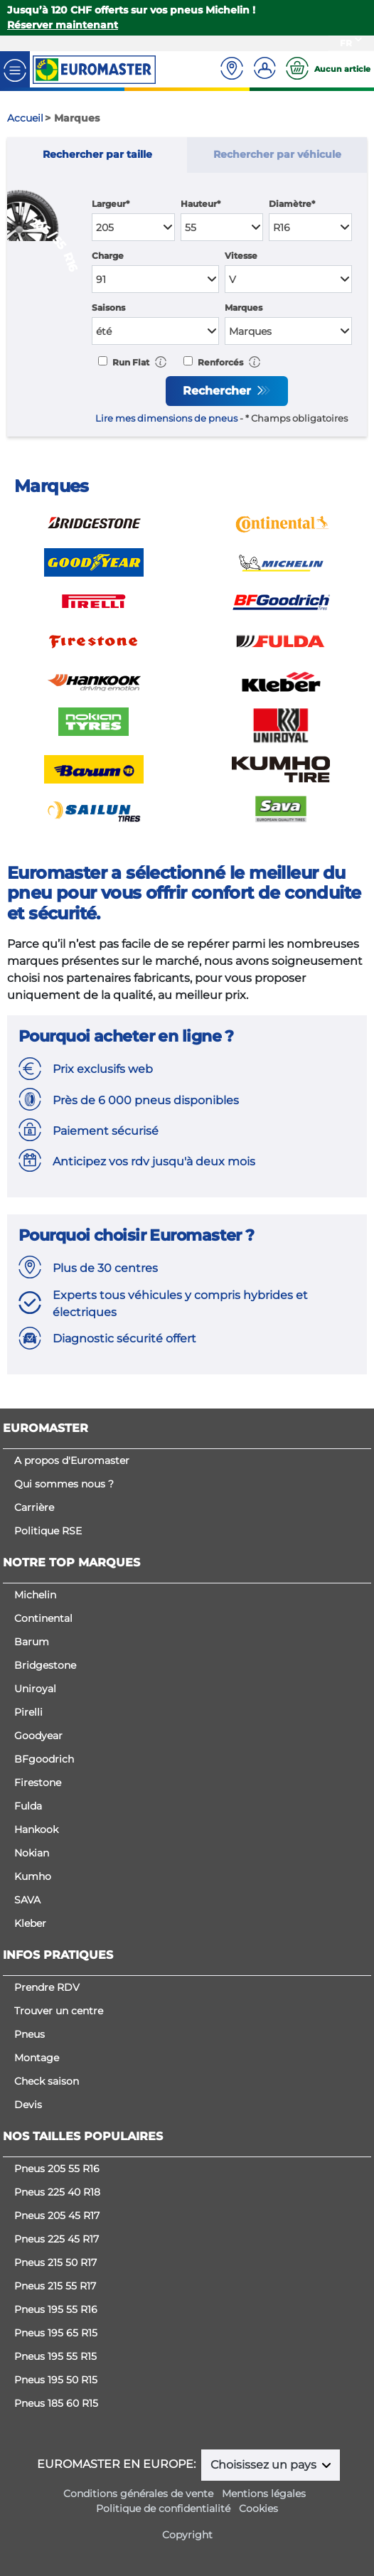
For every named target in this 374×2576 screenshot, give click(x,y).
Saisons (108, 307)
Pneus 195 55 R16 (55, 2309)
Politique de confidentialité (163, 2508)
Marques (243, 307)
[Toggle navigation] (15, 69)
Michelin (35, 1594)
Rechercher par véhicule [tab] (277, 154)
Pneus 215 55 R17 (55, 2286)
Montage (36, 2057)
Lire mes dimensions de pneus (166, 418)
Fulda (28, 1806)
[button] (160, 361)
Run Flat (129, 362)
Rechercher (219, 390)
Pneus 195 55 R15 (55, 2356)
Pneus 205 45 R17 (57, 2215)
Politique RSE (48, 1530)
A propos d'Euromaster (71, 1460)
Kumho (32, 1876)
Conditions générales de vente (138, 2493)
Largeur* (110, 203)
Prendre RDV (47, 1987)
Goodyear (38, 1735)
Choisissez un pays (264, 2464)
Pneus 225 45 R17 (56, 2239)
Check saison (46, 2081)
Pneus (29, 2034)
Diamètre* (292, 203)
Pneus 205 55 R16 (57, 2168)
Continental (43, 1618)
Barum (31, 1641)
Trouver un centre (58, 2010)
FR (346, 43)
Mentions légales (264, 2493)
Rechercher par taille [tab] (97, 154)
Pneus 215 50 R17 (55, 2262)
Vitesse (241, 255)
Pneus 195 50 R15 (55, 2379)
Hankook (36, 1829)
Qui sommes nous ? (64, 1483)
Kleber (30, 1923)
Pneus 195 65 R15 (55, 2332)
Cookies (258, 2508)
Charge (108, 255)
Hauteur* (200, 203)
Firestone (37, 1782)
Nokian (31, 1853)
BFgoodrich (44, 1759)
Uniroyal (35, 1688)
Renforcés (219, 362)
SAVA (27, 1899)
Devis (28, 2104)
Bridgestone (45, 1665)
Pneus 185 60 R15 (56, 2403)
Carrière (34, 1507)
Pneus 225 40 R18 (57, 2192)
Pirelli (28, 1712)
